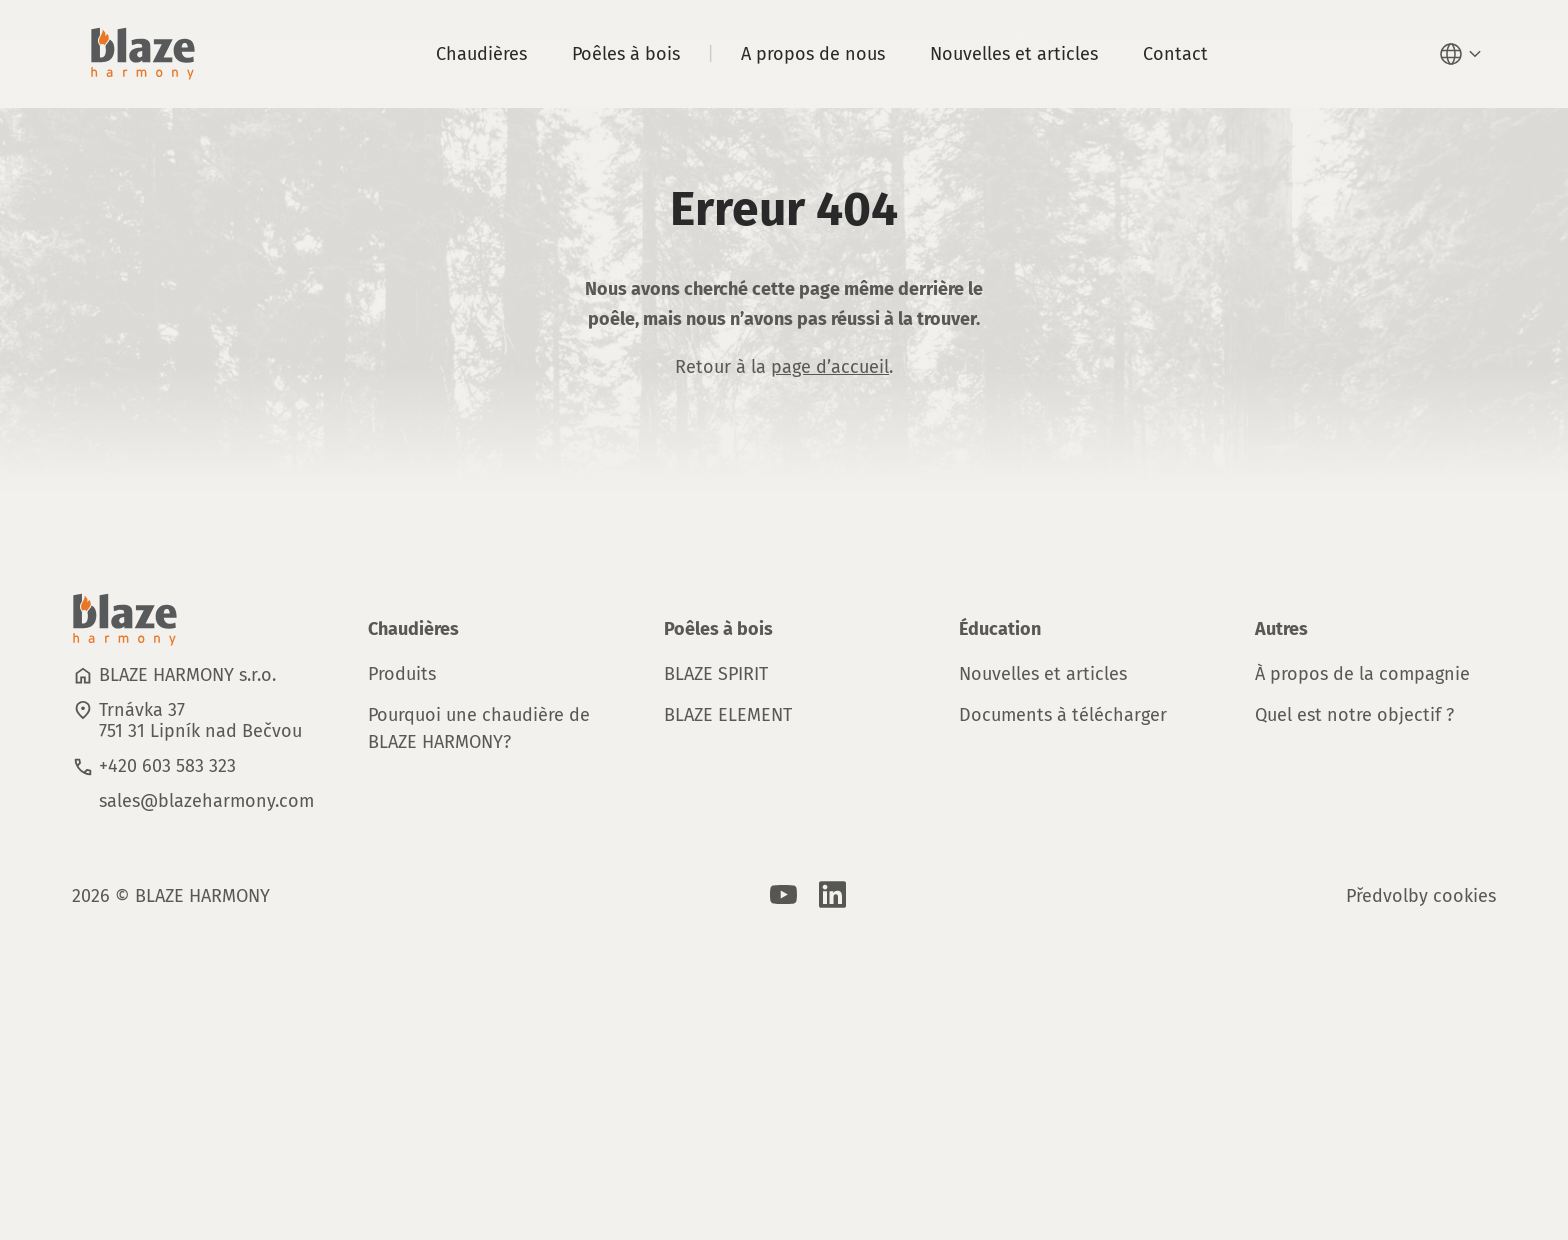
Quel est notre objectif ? (1354, 715)
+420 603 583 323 (167, 766)
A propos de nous (813, 54)
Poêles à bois (626, 54)
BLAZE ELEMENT (728, 715)
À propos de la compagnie (1362, 674)
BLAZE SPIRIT (716, 674)
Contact (1175, 54)
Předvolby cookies (1421, 896)
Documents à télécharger (1063, 715)
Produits (402, 674)
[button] (1463, 54)
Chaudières (481, 54)
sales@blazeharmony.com (206, 801)
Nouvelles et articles (1014, 54)
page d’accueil (830, 367)
